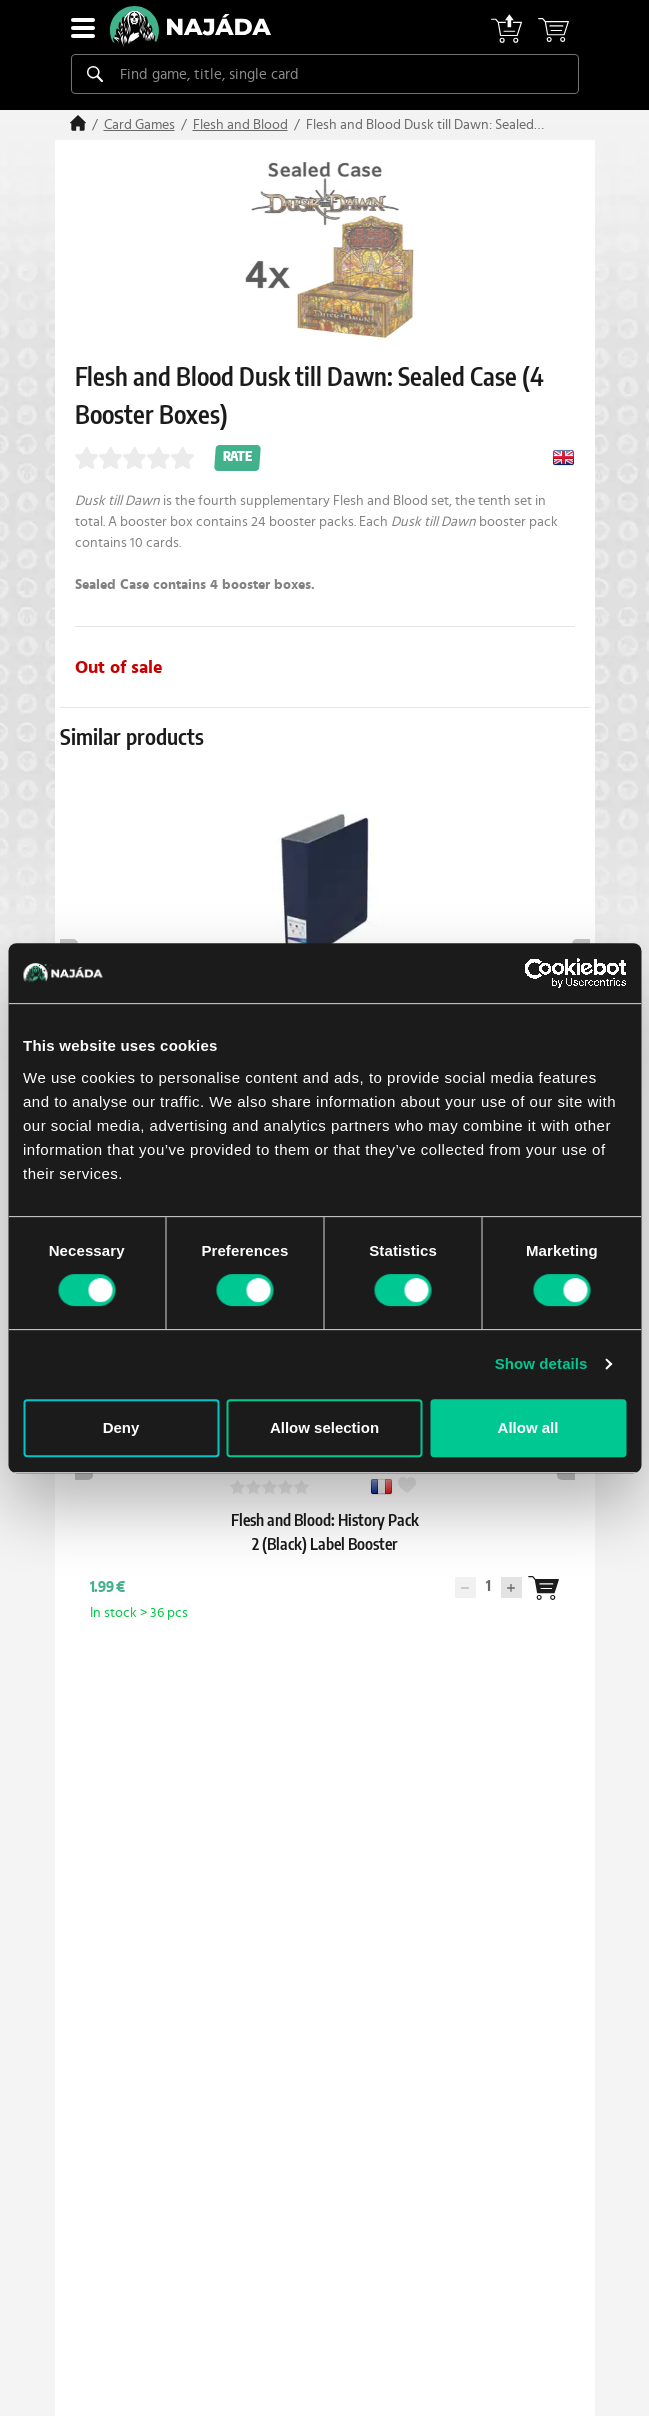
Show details (541, 1363)
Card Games (139, 125)
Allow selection (324, 1427)
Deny (121, 1427)
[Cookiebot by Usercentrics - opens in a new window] (538, 973)
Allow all (528, 1427)
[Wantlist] (371, 1588)
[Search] (95, 74)
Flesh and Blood (240, 125)
